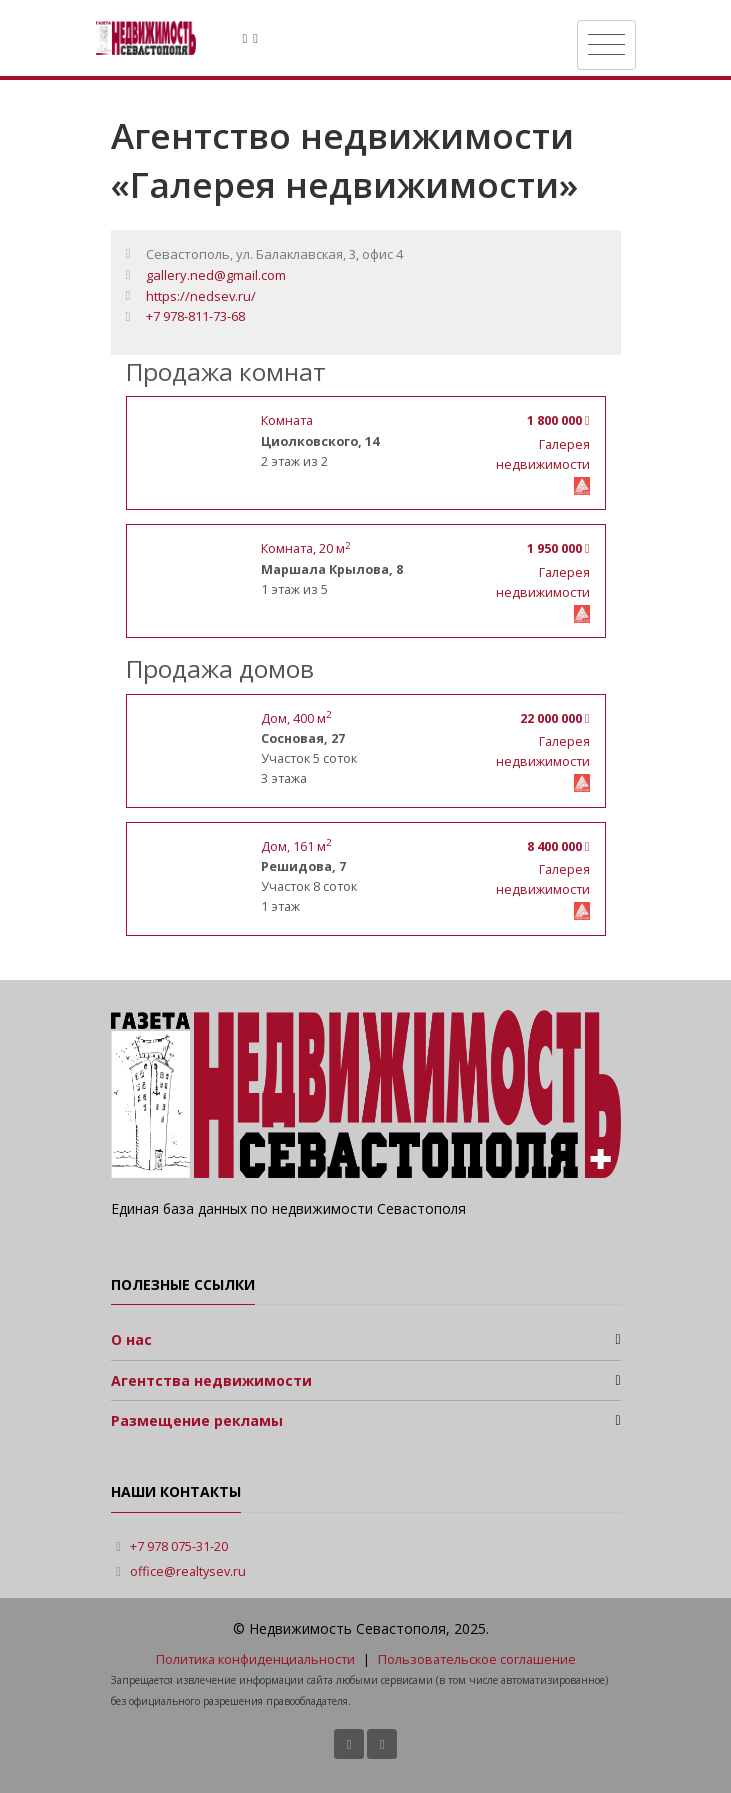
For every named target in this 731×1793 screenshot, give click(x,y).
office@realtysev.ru (188, 1571)
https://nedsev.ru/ (201, 296)
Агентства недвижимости (211, 1380)
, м (296, 718)
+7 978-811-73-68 (195, 316)
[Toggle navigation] (606, 45)
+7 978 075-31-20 (179, 1546)
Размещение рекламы (197, 1420)
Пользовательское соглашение (477, 1659)
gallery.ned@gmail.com (216, 275)
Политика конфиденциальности (255, 1659)
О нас (131, 1339)
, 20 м (305, 548)
